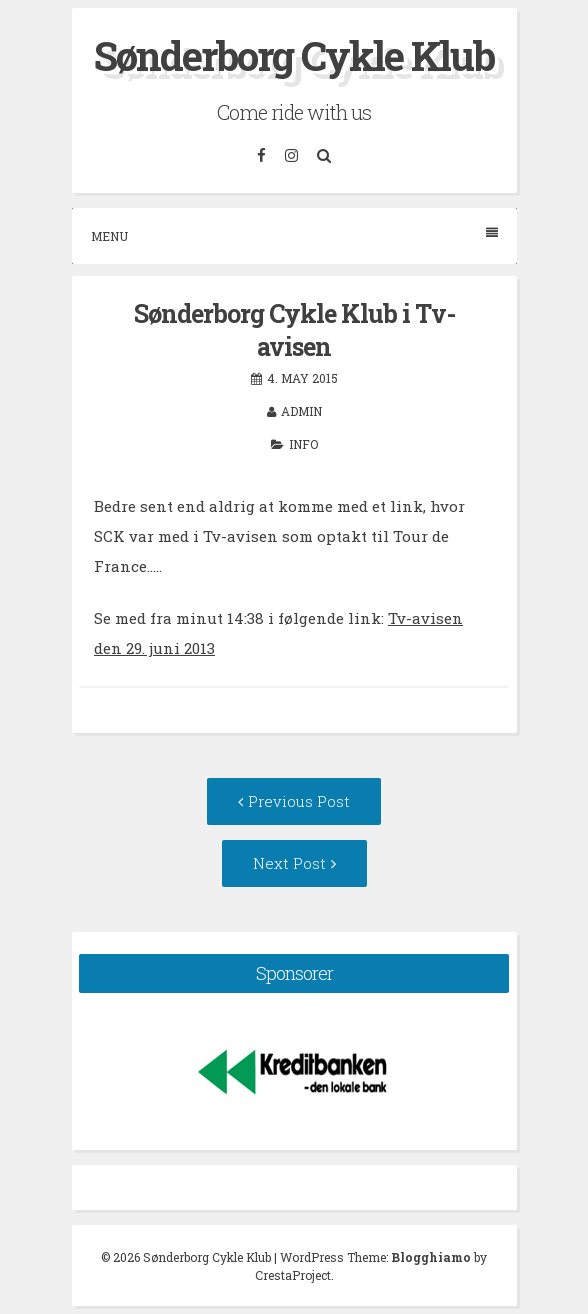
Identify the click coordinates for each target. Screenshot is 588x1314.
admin (301, 411)
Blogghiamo (431, 1257)
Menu (294, 235)
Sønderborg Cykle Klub (294, 55)
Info (303, 444)
